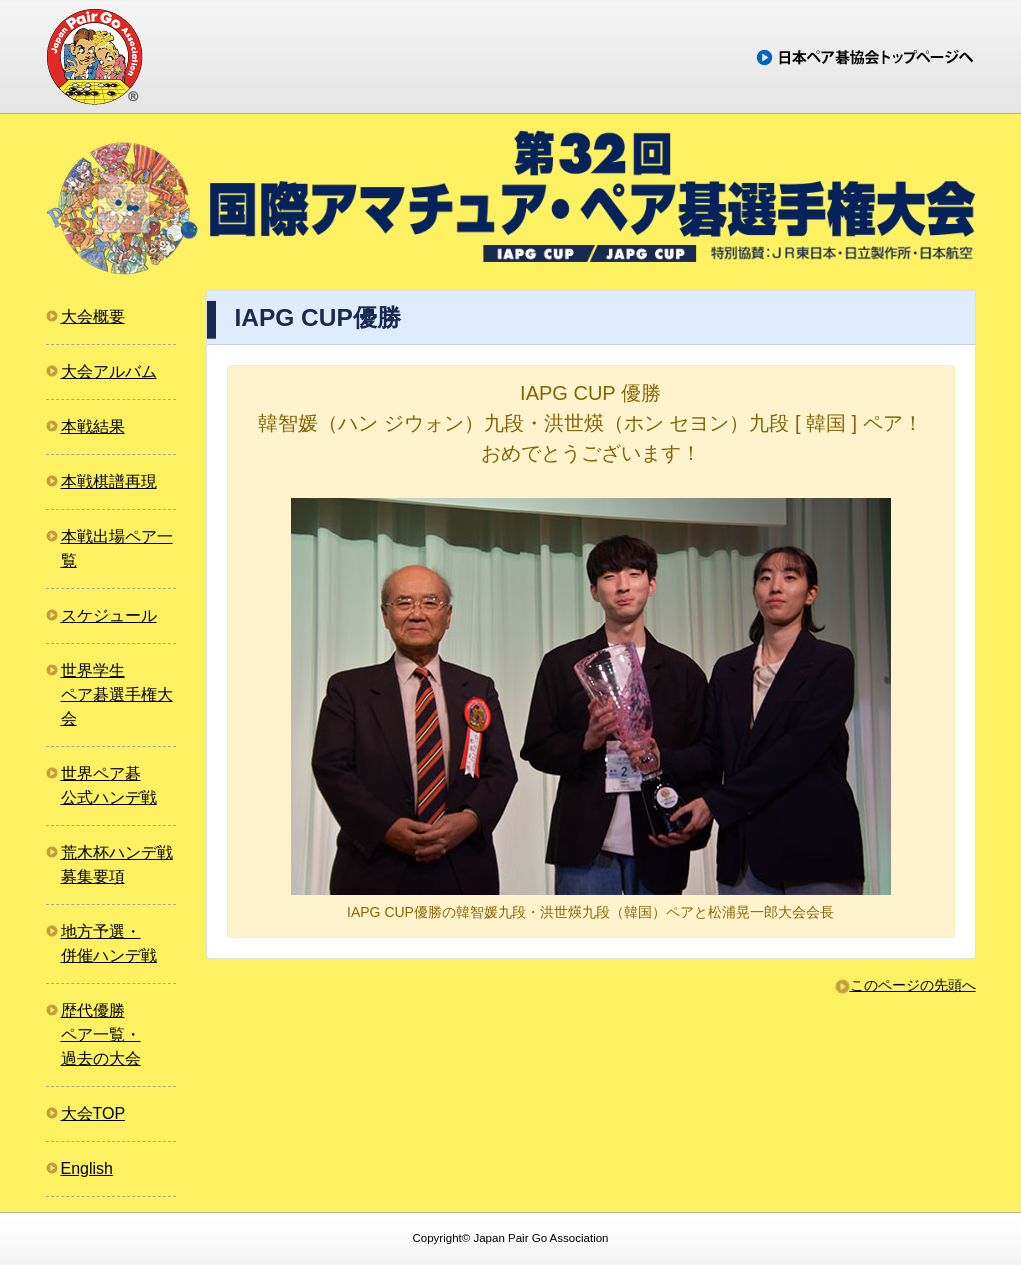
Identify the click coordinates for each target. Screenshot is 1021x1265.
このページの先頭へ (913, 985)
